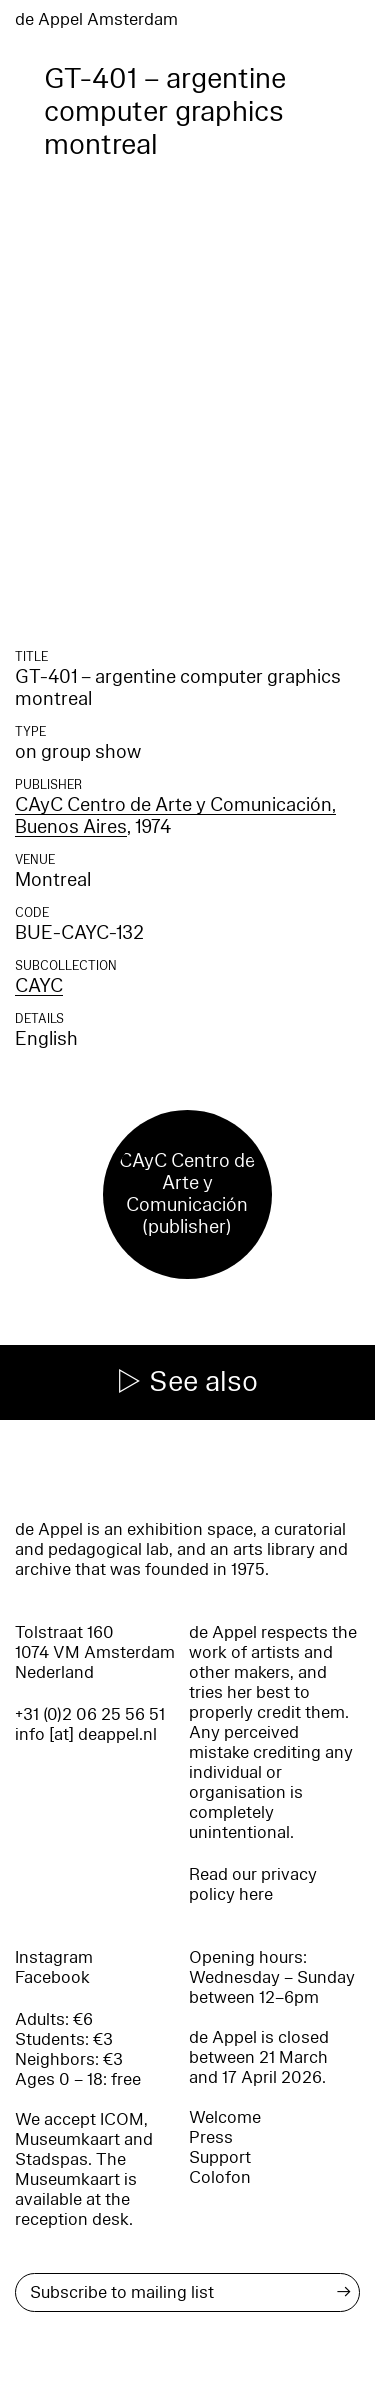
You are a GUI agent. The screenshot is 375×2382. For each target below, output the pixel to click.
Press (211, 2137)
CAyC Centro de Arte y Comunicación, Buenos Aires (175, 816)
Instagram (54, 1957)
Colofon (220, 2177)
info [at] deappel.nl (86, 1734)
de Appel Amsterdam (96, 19)
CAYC (39, 986)
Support (220, 2157)
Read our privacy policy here (253, 1884)
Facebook (52, 1977)
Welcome (225, 2117)
